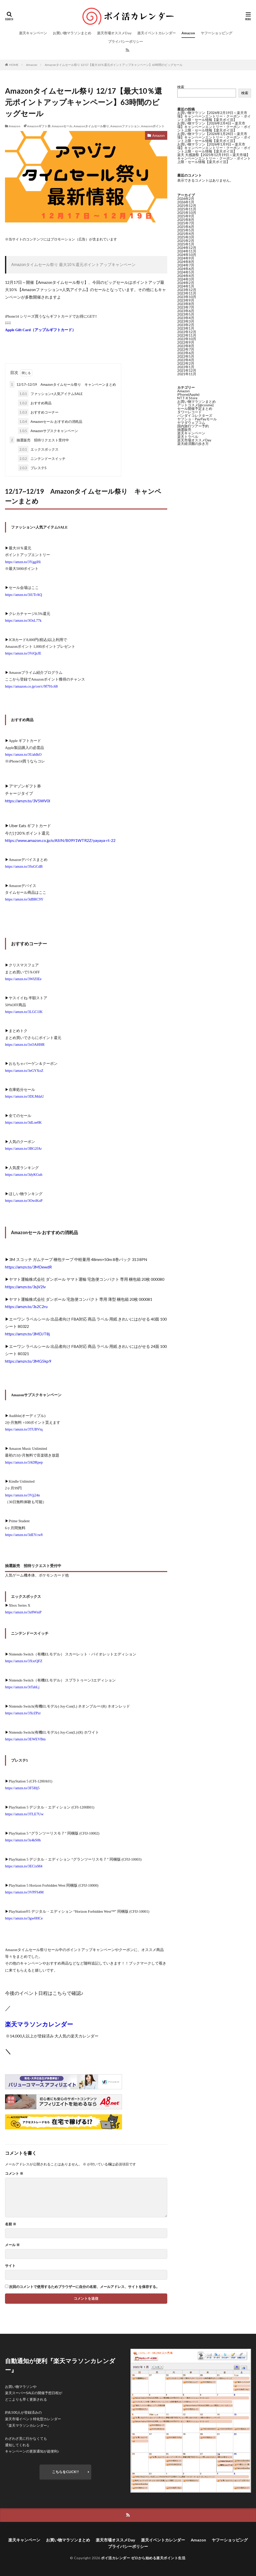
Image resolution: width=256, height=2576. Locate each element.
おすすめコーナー (38, 412)
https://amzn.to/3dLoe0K (23, 1122)
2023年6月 (185, 311)
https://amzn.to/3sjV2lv (25, 1286)
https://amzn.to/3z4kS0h (23, 1840)
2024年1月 (185, 286)
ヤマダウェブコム (191, 422)
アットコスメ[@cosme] (195, 405)
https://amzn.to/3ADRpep (24, 1462)
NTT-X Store (187, 398)
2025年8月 (185, 219)
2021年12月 (186, 370)
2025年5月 (185, 230)
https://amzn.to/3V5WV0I (27, 800)
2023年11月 (186, 293)
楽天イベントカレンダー (156, 33)
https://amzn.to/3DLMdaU (24, 1096)
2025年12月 (186, 205)
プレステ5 (32, 467)
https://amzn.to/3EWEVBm (25, 1739)
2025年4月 (185, 233)
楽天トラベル (187, 436)
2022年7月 (185, 349)
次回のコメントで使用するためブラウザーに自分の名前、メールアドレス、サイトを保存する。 (84, 2286)
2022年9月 (185, 342)
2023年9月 (185, 300)
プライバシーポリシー (125, 41)
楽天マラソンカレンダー (39, 2024)
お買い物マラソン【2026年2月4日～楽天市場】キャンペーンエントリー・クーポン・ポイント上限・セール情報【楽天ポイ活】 (214, 126)
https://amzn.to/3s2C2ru (26, 1306)
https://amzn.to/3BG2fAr (23, 1148)
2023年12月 (186, 290)
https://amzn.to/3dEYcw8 (23, 1535)
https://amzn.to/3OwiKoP (23, 1201)
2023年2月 (185, 325)
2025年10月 (186, 212)
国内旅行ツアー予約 (193, 426)
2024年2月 (185, 283)
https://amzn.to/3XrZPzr (23, 1713)
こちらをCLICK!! (65, 2472)
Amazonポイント (152, 126)
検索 (180, 87)
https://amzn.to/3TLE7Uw (24, 1814)
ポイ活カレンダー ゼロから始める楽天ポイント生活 (143, 2558)
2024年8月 (185, 262)
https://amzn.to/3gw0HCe (24, 1918)
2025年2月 (185, 240)
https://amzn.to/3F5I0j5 (22, 1788)
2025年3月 (185, 237)
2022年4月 (185, 360)
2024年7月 (185, 265)
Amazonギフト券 (38, 126)
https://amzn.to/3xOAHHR (24, 1045)
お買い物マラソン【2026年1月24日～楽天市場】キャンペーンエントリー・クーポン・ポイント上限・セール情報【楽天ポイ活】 (214, 137)
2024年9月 (185, 258)
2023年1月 (185, 328)
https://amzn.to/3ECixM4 (23, 1866)
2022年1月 (185, 367)
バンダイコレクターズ (194, 415)
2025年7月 (185, 223)
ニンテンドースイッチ (42, 458)
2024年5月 (185, 272)
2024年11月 (186, 251)
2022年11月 (186, 335)
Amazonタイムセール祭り (91, 126)
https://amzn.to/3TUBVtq (23, 1429)
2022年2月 (185, 363)
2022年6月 (185, 353)
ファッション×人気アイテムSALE (50, 393)
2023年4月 (185, 318)
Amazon (188, 33)
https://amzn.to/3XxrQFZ (23, 1661)
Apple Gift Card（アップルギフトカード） (40, 330)
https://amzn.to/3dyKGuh (23, 1175)
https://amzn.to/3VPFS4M (24, 1892)
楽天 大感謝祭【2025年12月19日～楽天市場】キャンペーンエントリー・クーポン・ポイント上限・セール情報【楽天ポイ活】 (214, 158)
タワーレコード (189, 412)
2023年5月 (185, 314)
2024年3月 (185, 279)
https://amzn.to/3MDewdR (28, 1266)
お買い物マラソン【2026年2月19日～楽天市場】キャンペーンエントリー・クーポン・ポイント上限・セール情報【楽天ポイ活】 (214, 116)
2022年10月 (186, 339)
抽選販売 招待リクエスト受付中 (39, 440)
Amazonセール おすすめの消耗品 (50, 421)
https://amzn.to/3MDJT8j (27, 1333)
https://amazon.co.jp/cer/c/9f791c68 (31, 686)
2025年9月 (185, 216)
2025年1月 (185, 244)
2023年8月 (185, 304)
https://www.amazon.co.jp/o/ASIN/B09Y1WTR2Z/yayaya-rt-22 (60, 840)
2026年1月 (185, 202)
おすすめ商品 (35, 403)
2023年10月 (186, 297)
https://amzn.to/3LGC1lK (23, 1012)
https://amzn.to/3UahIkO (23, 754)
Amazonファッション (125, 126)
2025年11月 (186, 209)
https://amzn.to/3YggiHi (23, 562)
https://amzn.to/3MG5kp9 (28, 1361)
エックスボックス (38, 449)
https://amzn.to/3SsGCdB (23, 866)
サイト (10, 2265)
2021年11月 (186, 374)
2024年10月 (186, 254)
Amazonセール (62, 126)
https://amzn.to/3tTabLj (22, 1687)
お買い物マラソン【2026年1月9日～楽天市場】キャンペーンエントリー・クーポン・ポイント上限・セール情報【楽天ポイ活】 (214, 147)
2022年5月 (185, 356)
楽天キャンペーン (33, 33)
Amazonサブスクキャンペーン (48, 430)
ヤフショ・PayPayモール (197, 419)
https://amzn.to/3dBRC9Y (24, 899)
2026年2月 (185, 198)
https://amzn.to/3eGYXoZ (24, 1071)
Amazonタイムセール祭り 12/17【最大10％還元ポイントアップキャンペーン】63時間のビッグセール (113, 65)
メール (12, 2245)
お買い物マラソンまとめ (72, 33)
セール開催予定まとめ (194, 408)
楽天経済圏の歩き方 (193, 443)
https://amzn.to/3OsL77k (23, 620)
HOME (13, 65)
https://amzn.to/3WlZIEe (23, 979)
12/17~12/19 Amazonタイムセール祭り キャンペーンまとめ (63, 384)
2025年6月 (185, 226)
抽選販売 (184, 429)
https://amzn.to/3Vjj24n (22, 1495)
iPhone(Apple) (188, 394)
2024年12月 (186, 247)
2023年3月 (185, 321)
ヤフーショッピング (216, 33)
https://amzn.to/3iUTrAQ (23, 595)
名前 (10, 2224)
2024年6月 (185, 269)
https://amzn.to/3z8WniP (23, 1612)
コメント (14, 2173)
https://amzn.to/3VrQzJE (23, 653)
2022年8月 (185, 346)
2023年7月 (185, 307)
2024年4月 (185, 276)
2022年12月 (186, 332)
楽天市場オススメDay (114, 33)
